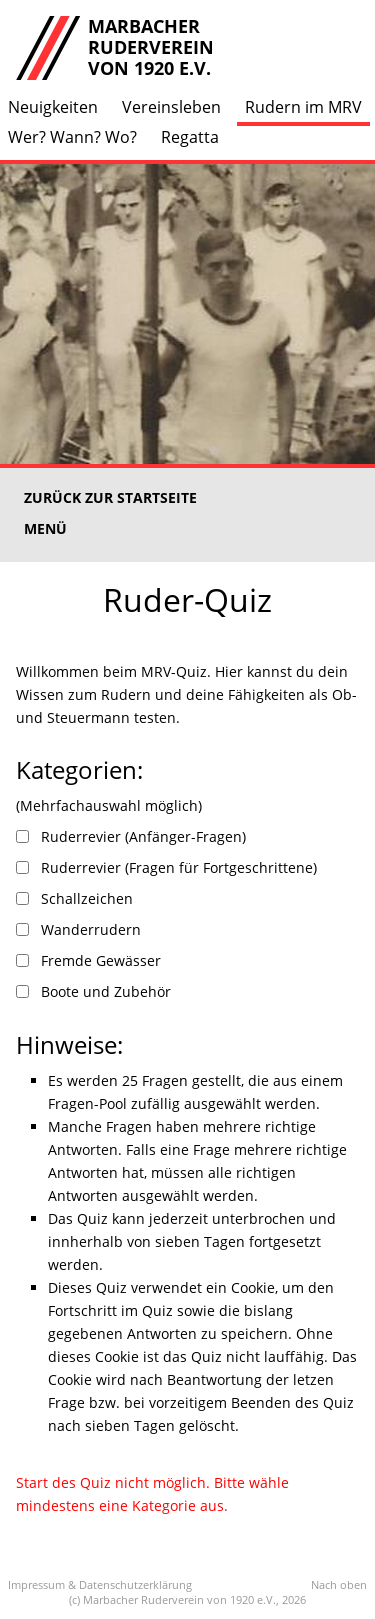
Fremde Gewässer (101, 960)
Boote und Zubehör (106, 991)
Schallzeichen (87, 898)
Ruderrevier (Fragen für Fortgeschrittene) (179, 867)
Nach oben (339, 1584)
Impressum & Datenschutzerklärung (100, 1584)
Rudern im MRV (303, 107)
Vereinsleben (171, 107)
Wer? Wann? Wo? (72, 137)
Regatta (190, 137)
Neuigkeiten (53, 107)
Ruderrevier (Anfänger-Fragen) (143, 836)
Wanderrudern (91, 929)
